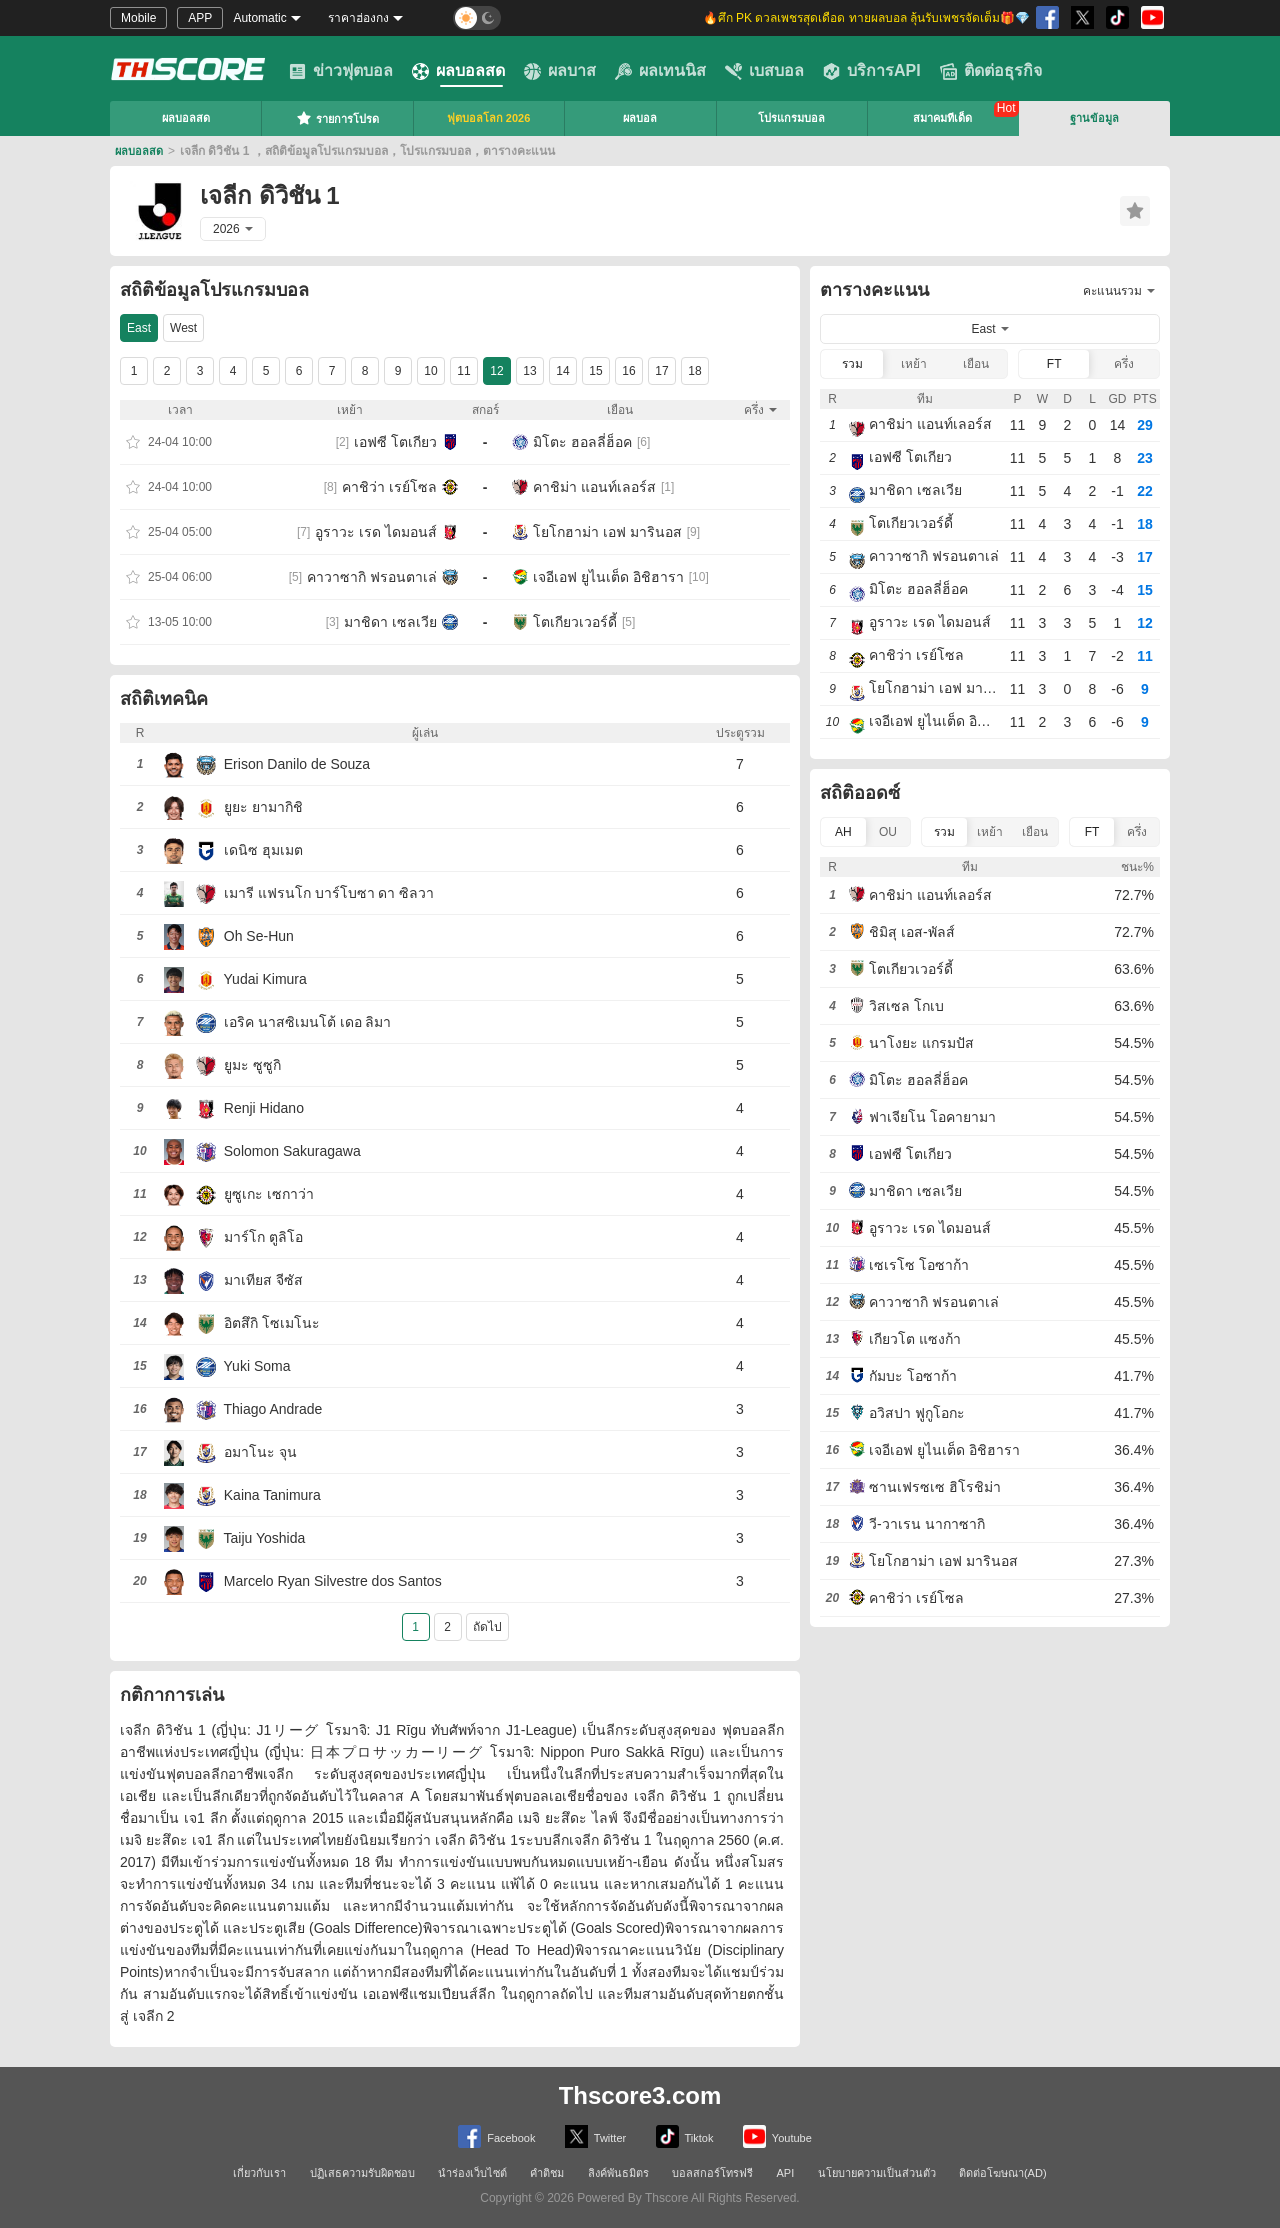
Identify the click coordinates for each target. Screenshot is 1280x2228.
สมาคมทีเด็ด (942, 118)
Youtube (777, 2136)
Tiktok (685, 2136)
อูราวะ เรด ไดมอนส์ (376, 532)
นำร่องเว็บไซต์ (472, 2173)
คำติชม (547, 2173)
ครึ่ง (1124, 364)
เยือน (976, 364)
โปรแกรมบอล (791, 118)
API (786, 2173)
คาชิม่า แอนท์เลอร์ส (594, 487)
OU (888, 832)
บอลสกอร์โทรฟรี (712, 2173)
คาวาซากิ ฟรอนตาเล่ (372, 577)
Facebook (496, 2136)
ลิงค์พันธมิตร (618, 2173)
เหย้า (914, 364)
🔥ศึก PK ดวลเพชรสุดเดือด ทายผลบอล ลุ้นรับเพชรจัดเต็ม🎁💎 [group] (866, 18)
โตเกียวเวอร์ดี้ (575, 622)
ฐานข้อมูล (1094, 118)
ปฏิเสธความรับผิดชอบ (362, 2173)
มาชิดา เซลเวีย (390, 622)
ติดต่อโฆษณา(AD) (1003, 2173)
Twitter (595, 2136)
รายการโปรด (337, 118)
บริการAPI (872, 71)
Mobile (138, 18)
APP (200, 18)
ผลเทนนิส (660, 71)
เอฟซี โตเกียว (395, 442)
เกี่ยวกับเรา (259, 2173)
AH (843, 832)
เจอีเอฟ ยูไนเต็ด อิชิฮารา (608, 577)
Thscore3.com (640, 2095)
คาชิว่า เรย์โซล (389, 487)
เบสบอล (764, 71)
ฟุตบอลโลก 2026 (489, 118)
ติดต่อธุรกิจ (991, 71)
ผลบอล (640, 118)
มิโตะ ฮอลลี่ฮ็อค (582, 442)
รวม (852, 364)
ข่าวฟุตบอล (341, 71)
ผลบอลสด (458, 71)
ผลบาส (560, 71)
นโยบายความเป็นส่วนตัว (877, 2173)
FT (1054, 364)
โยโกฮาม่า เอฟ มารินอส (607, 532)
